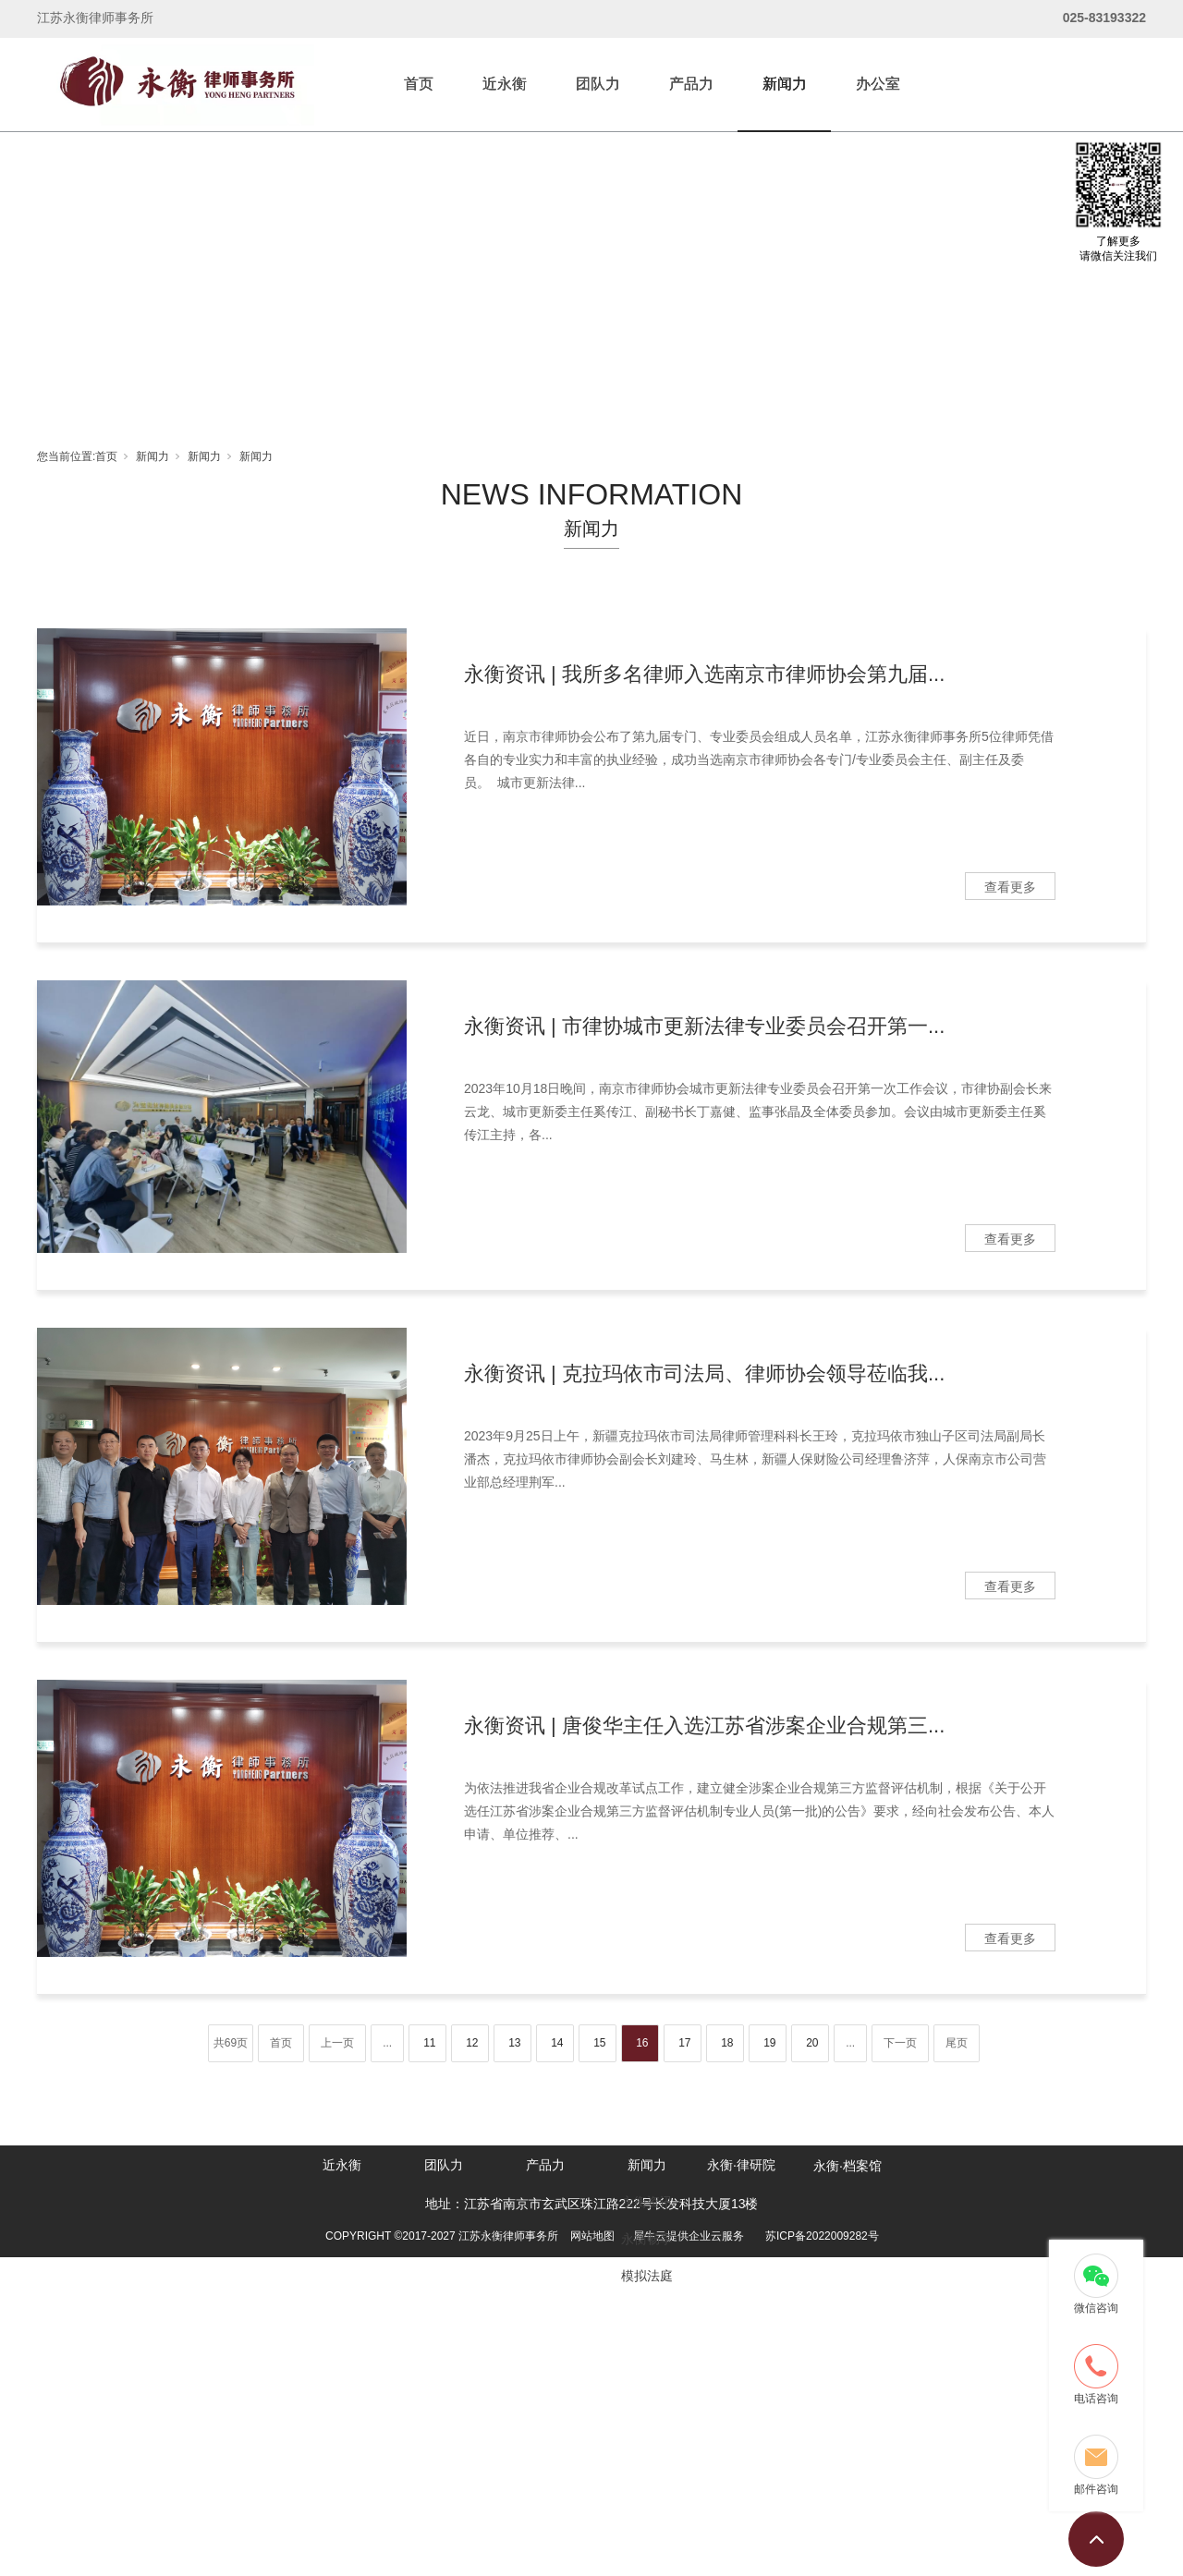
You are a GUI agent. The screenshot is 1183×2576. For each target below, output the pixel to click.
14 (557, 2042)
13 (514, 2042)
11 (429, 2042)
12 (472, 2042)
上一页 (337, 2042)
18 (727, 2042)
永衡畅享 (647, 2238)
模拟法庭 (647, 2275)
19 (769, 2042)
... (387, 2042)
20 (812, 2042)
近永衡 (504, 83)
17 (684, 2042)
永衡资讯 (647, 2201)
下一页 (900, 2042)
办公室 (878, 83)
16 (642, 2042)
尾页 (956, 2042)
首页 (418, 83)
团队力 (598, 83)
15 (599, 2042)
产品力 (691, 83)
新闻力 (784, 83)
